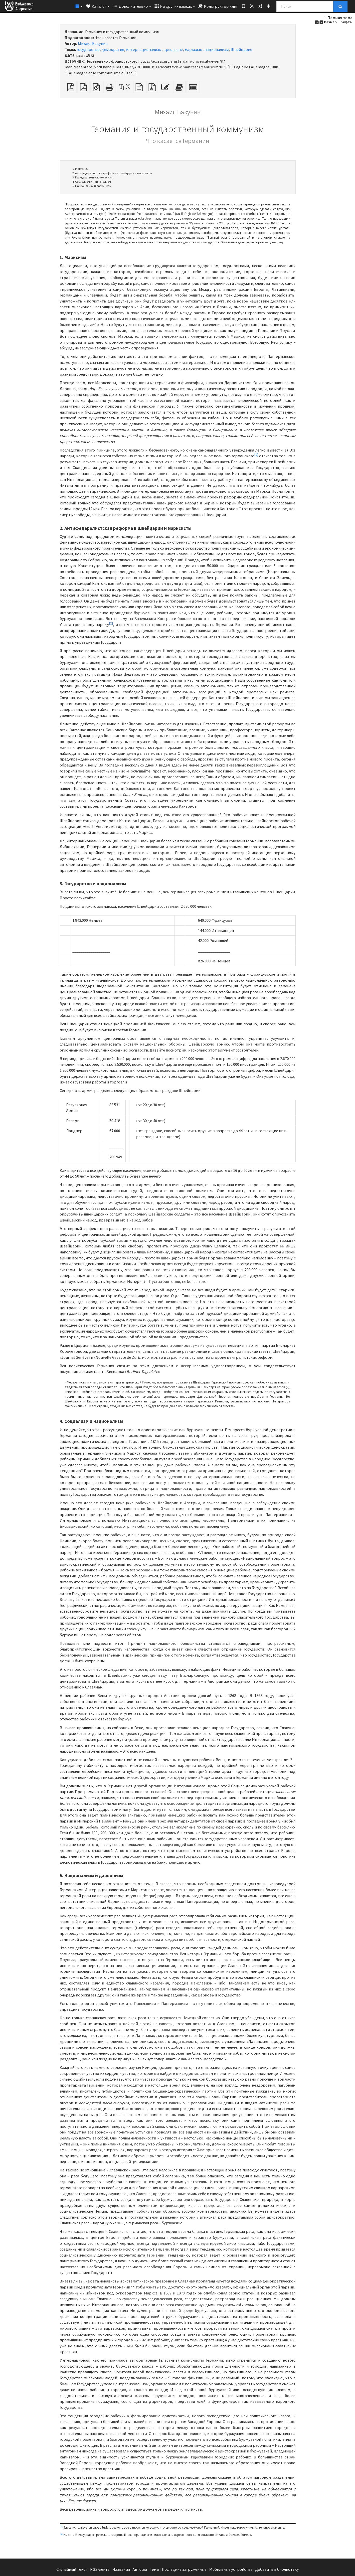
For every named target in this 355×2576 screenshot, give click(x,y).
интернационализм (144, 49)
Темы (154, 2569)
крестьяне (173, 49)
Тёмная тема (340, 17)
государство (88, 49)
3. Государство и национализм (92, 177)
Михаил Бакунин (93, 43)
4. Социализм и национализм (91, 181)
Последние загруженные (184, 2569)
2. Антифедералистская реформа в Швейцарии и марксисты (112, 173)
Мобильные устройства (230, 2569)
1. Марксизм (80, 168)
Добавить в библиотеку (277, 2569)
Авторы (140, 2569)
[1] (256, 455)
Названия (121, 2569)
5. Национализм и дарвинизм (91, 186)
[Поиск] (305, 6)
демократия (113, 49)
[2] (111, 623)
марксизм (193, 49)
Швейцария (241, 49)
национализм (216, 49)
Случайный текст (71, 2569)
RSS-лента (100, 2569)
